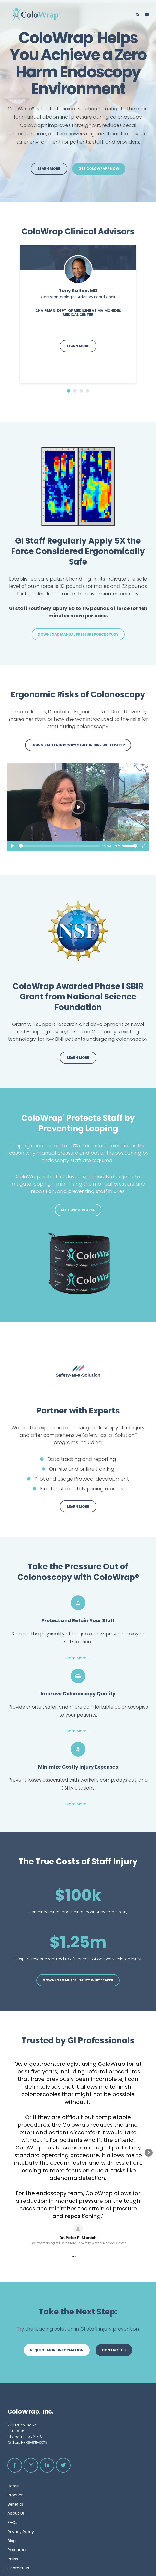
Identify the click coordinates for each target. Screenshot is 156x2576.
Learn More (49, 168)
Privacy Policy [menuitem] (20, 2531)
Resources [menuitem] (17, 2550)
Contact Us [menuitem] (18, 2568)
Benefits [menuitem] (15, 2504)
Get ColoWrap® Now (98, 168)
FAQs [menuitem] (12, 2522)
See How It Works (78, 1209)
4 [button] (87, 391)
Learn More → (78, 1658)
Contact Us (114, 2350)
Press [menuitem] (12, 2559)
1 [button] (68, 391)
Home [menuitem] (13, 2486)
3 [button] (81, 391)
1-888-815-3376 (34, 2442)
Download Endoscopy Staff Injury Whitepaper (78, 745)
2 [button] (75, 391)
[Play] (78, 807)
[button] (7, 2153)
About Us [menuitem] (16, 2513)
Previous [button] (8, 315)
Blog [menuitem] (11, 2541)
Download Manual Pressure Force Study (78, 634)
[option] (78, 315)
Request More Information (57, 2350)
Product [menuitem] (15, 2495)
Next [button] (147, 315)
